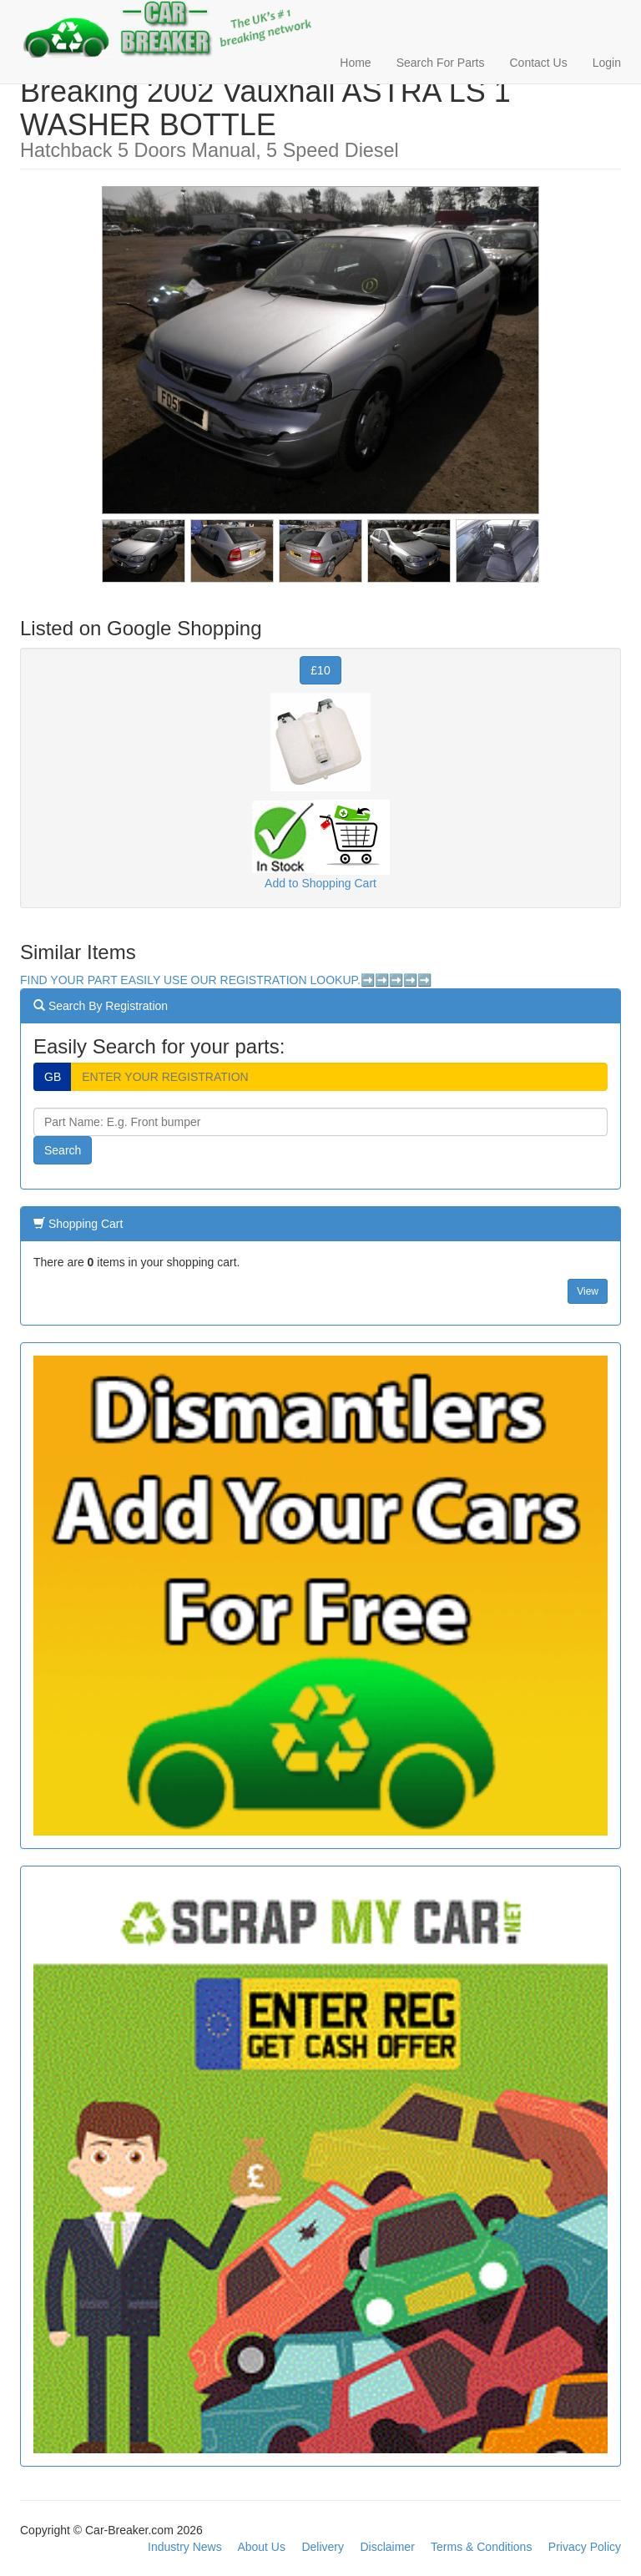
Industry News (185, 2546)
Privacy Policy (584, 2546)
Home (355, 62)
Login (607, 62)
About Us (261, 2546)
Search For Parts (440, 62)
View (587, 1291)
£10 (320, 670)
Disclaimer (387, 2546)
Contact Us (538, 62)
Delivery (322, 2546)
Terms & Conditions (481, 2546)
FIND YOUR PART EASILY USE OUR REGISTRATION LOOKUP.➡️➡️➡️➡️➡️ (226, 980)
